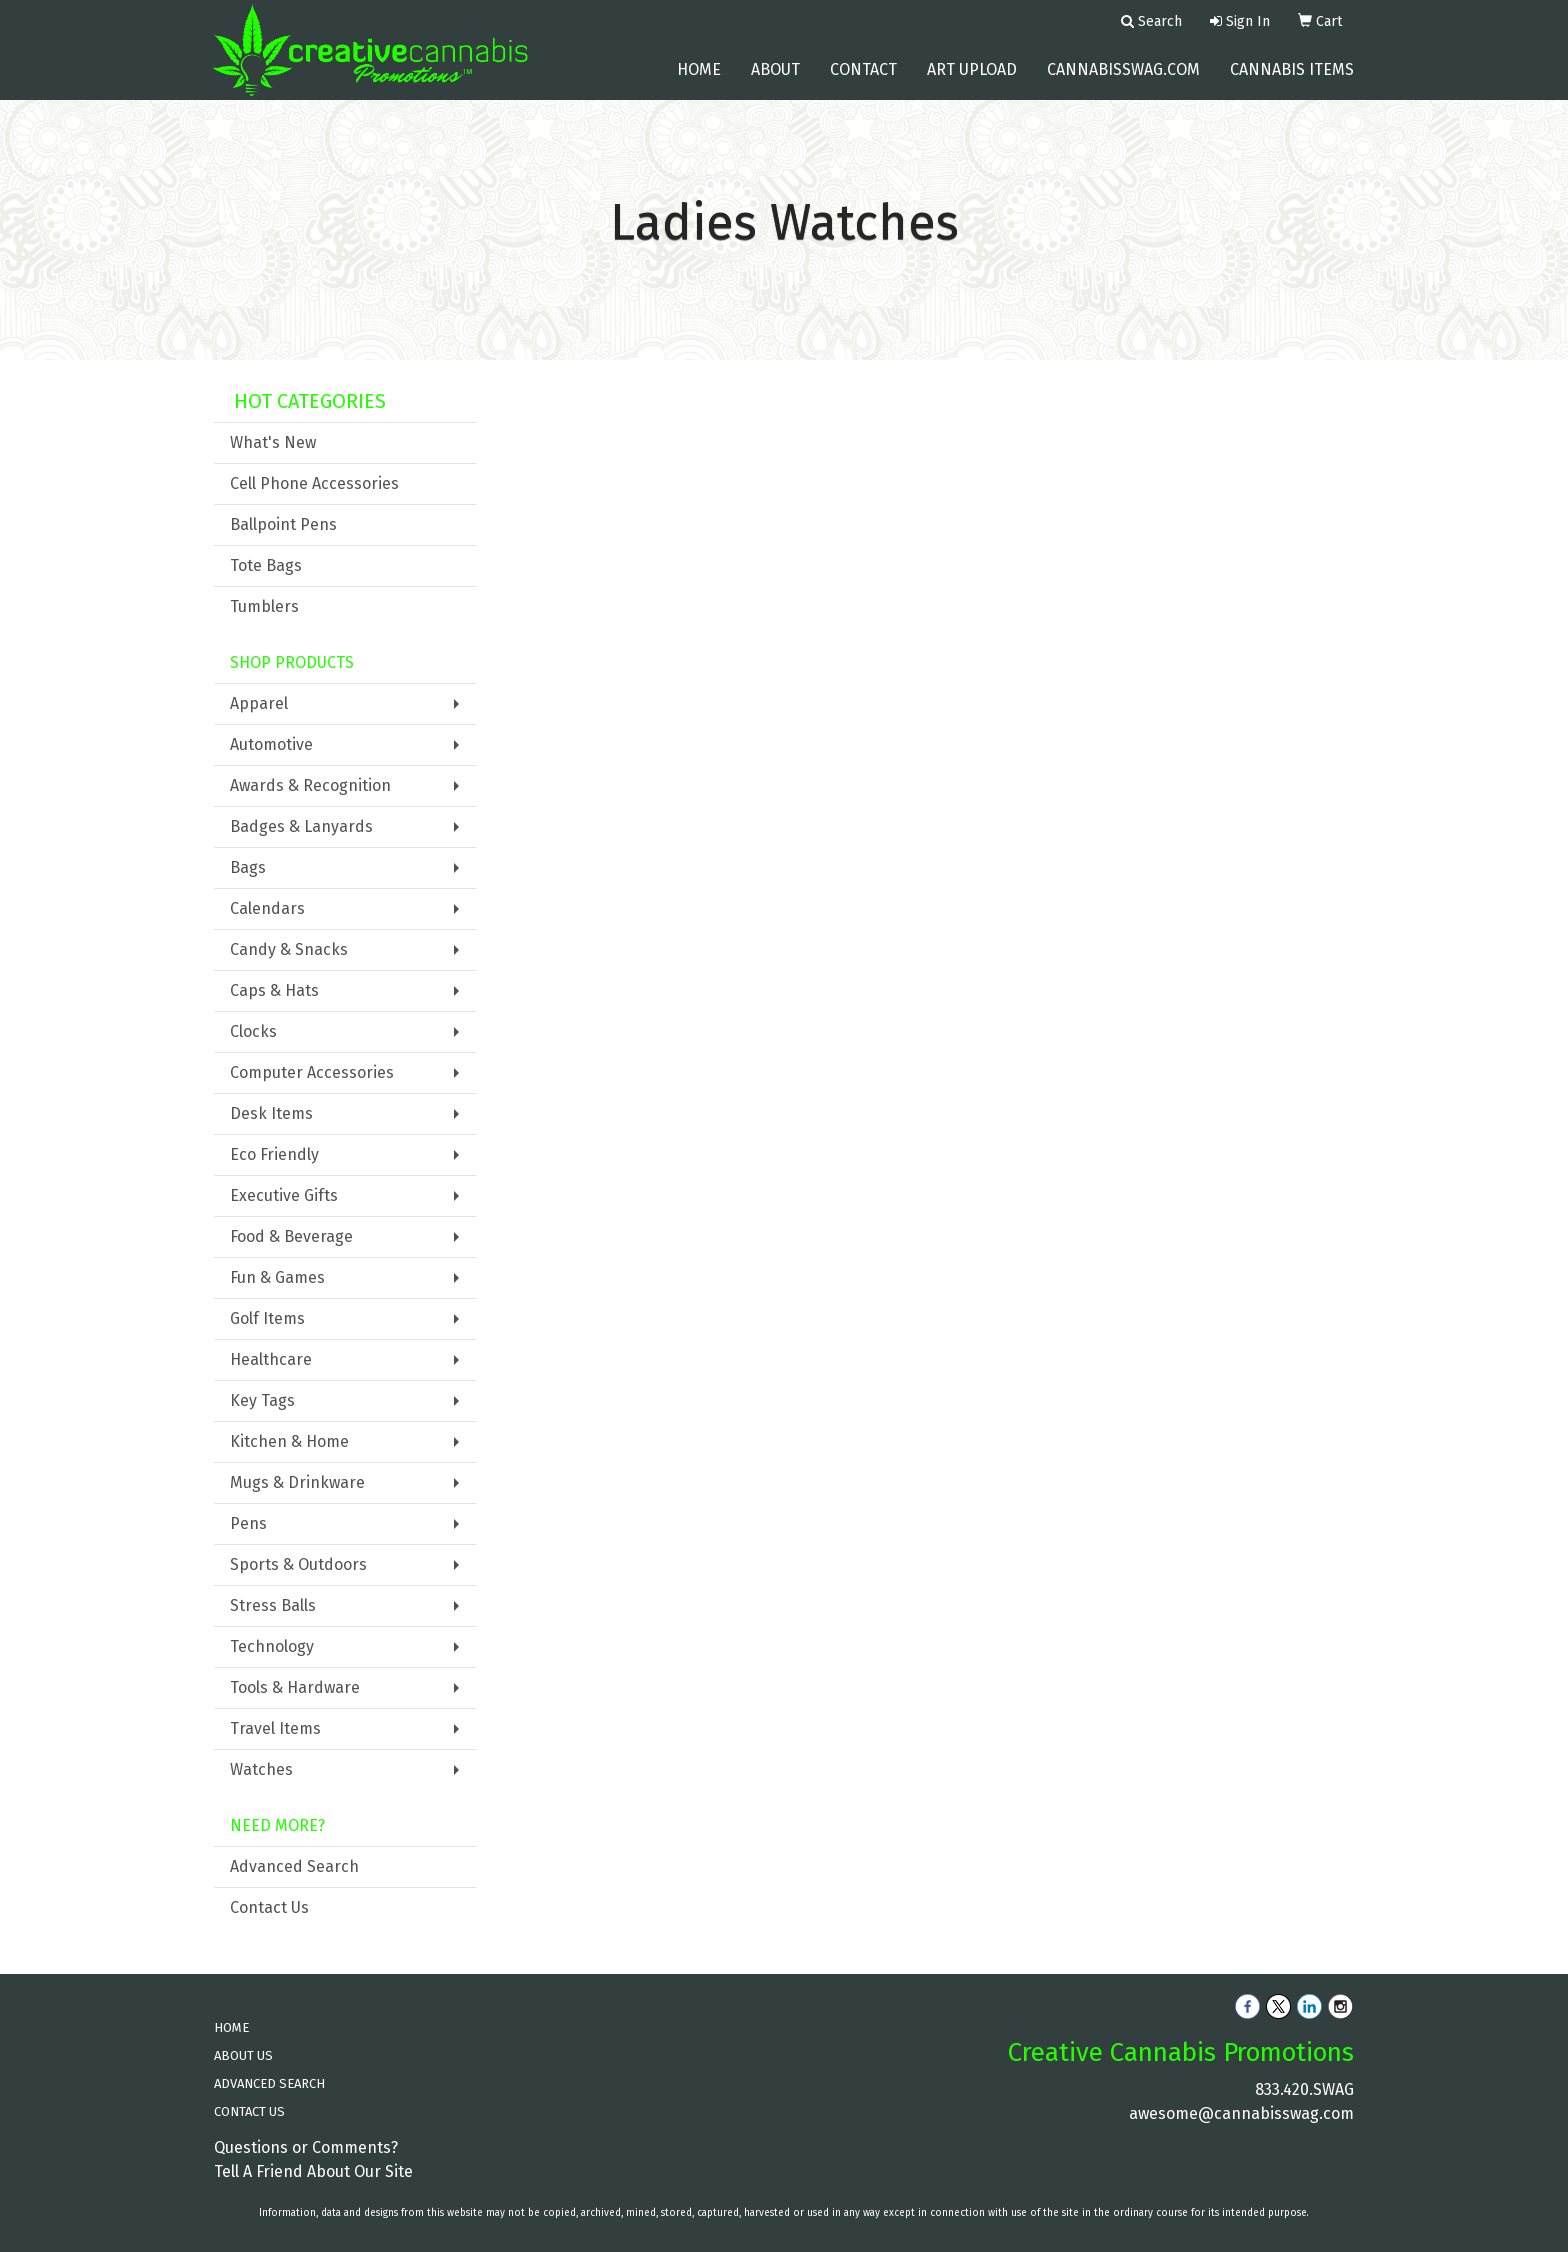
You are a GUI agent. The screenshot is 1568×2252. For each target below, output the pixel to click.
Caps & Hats (274, 990)
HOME (231, 2027)
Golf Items (267, 1318)
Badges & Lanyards (301, 826)
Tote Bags (266, 565)
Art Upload (972, 79)
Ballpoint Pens (283, 524)
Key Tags (262, 1400)
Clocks (253, 1031)
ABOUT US (243, 2055)
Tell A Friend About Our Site (313, 2171)
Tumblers (264, 606)
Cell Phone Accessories (314, 483)
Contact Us (269, 1907)
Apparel (259, 703)
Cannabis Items (1292, 79)
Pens (248, 1523)
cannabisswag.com (1123, 79)
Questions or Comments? (306, 2147)
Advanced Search (294, 1866)
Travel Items (275, 1728)
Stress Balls (273, 1605)
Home (699, 79)
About (775, 79)
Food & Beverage (291, 1236)
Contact (863, 79)
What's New (273, 442)
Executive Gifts (284, 1195)
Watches (261, 1769)
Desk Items (271, 1113)
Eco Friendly (274, 1154)
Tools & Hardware (295, 1687)
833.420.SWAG (1304, 2089)
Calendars (267, 908)
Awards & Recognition (310, 785)
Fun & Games (277, 1277)
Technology (272, 1646)
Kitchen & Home (289, 1441)
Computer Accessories (312, 1072)
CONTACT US (249, 2111)
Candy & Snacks (289, 949)
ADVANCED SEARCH (269, 2083)
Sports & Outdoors (298, 1564)
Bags (248, 867)
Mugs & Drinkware (297, 1482)
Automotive (271, 744)
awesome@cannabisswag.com (1241, 2113)
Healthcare (271, 1359)
